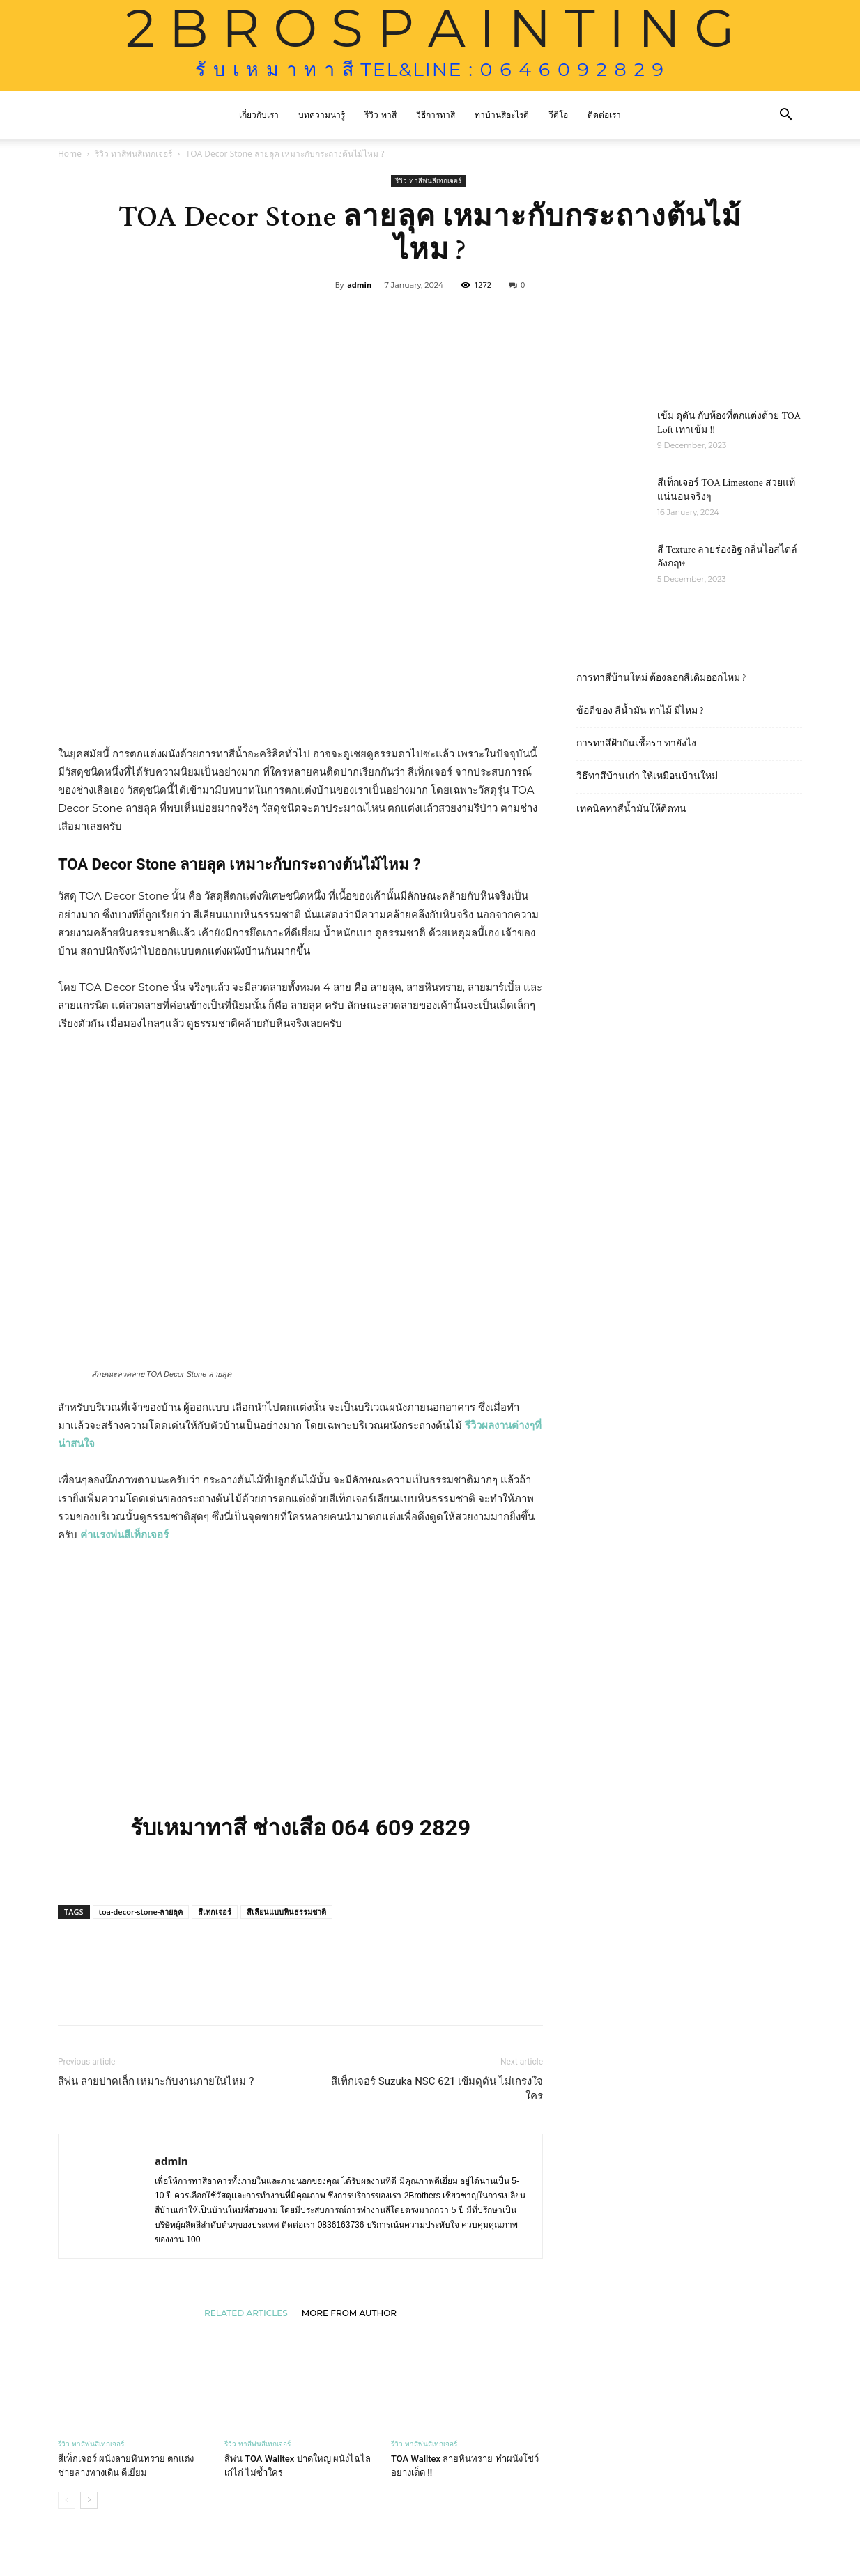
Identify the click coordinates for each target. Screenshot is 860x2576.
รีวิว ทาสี (380, 114)
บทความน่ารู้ (321, 114)
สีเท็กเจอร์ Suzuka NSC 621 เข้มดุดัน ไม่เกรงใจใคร (437, 2088)
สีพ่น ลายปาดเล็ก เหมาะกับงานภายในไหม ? (156, 2081)
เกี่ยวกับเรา (259, 114)
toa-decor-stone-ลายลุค (141, 1911)
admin (359, 284)
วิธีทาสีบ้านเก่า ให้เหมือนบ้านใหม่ (647, 776)
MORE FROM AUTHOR (349, 2312)
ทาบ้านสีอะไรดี (502, 114)
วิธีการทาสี (435, 114)
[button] (785, 116)
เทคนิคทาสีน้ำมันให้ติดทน (631, 809)
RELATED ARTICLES (246, 2312)
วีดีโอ (558, 114)
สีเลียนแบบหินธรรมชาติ (286, 1911)
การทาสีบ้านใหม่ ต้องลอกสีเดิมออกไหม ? (661, 678)
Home (70, 154)
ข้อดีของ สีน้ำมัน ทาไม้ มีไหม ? (640, 710)
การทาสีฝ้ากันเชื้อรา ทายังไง (636, 743)
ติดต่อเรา (604, 114)
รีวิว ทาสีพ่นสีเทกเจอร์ (133, 154)
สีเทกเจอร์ (214, 1911)
